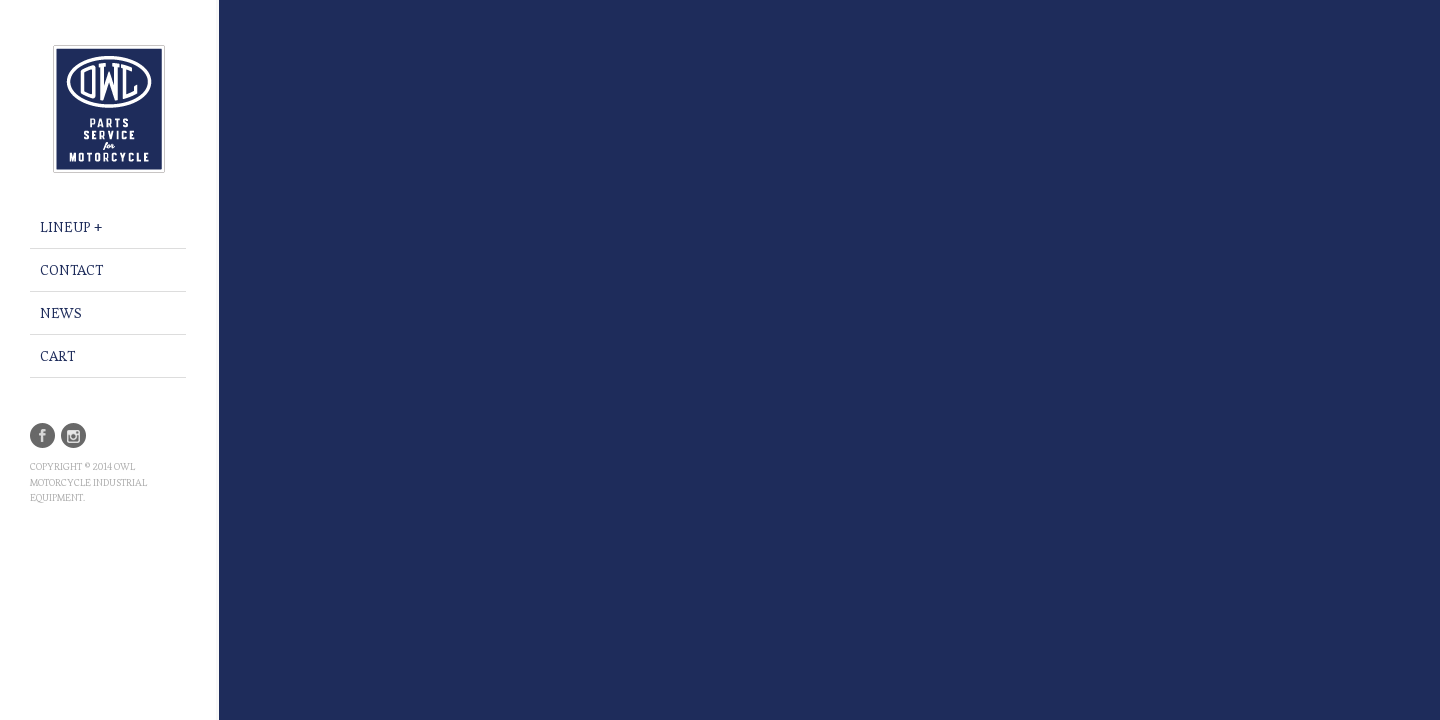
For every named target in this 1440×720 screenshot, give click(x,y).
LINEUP (65, 227)
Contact (71, 270)
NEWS (61, 313)
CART (57, 356)
